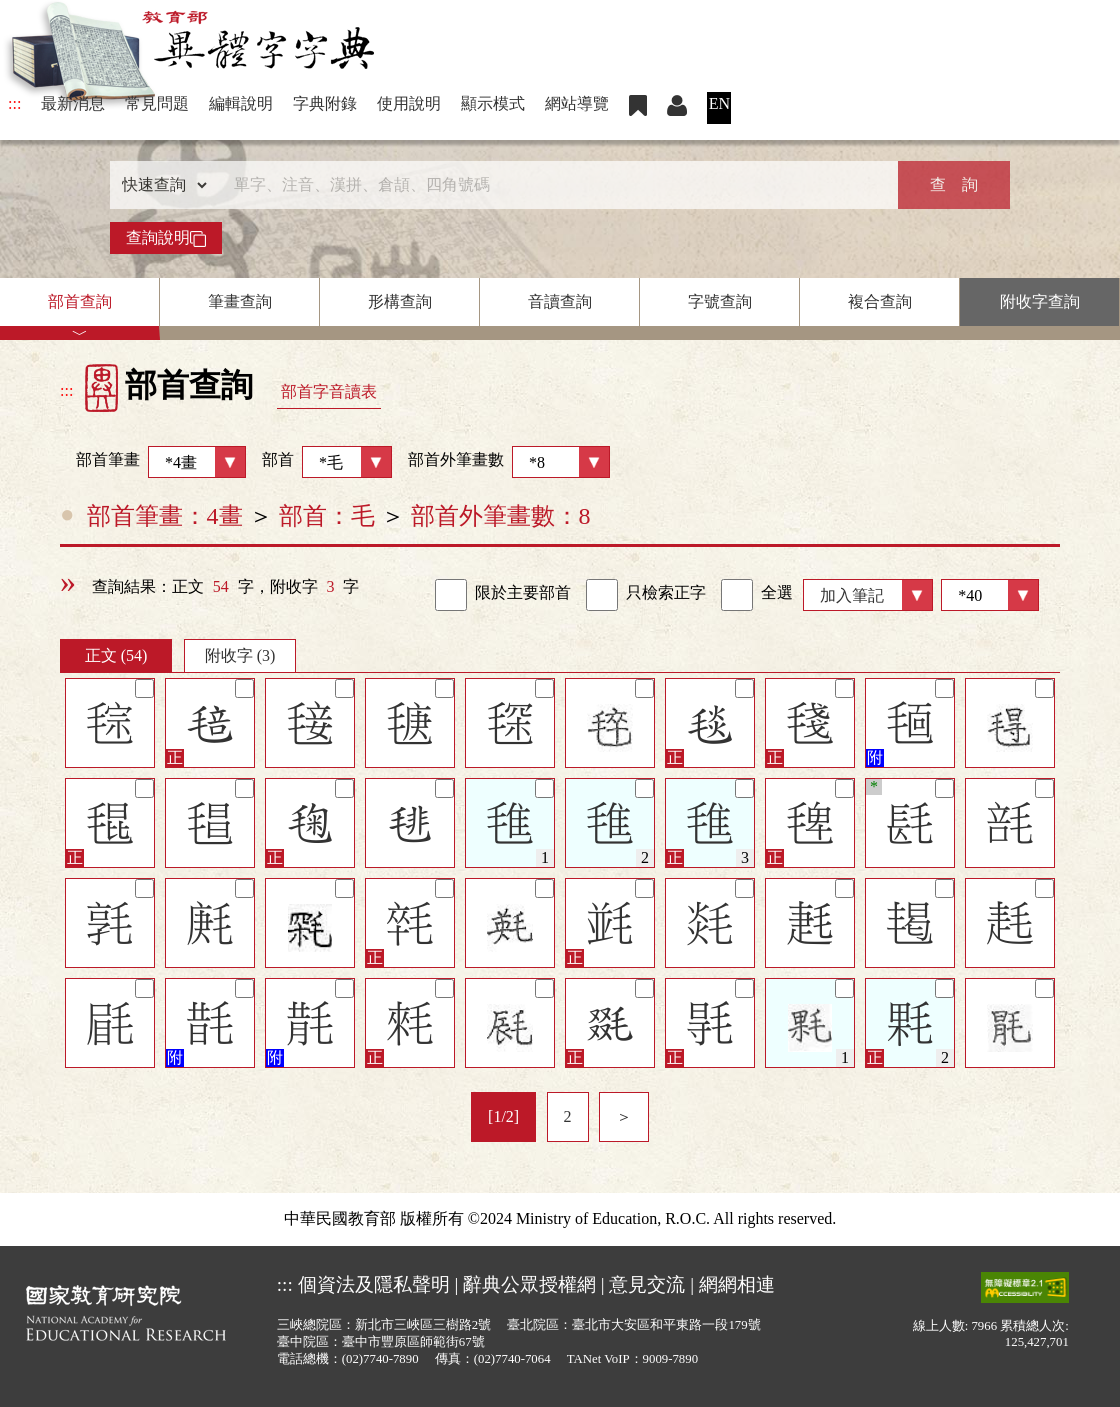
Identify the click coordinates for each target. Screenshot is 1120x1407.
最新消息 (73, 103)
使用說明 (409, 103)
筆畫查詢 (240, 301)
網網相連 (737, 1284)
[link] (451, 595)
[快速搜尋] (553, 185)
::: (14, 103)
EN (719, 103)
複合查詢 (880, 301)
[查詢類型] (160, 185)
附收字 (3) (240, 655)
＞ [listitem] (624, 1116)
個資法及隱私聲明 (374, 1284)
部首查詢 (80, 301)
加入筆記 (852, 595)
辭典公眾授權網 (529, 1284)
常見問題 (157, 103)
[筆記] (144, 688)
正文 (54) (116, 655)
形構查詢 (400, 301)
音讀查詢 (560, 301)
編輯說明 (241, 103)
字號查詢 (720, 301)
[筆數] (990, 595)
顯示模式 (493, 103)
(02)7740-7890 (380, 1359)
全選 (757, 595)
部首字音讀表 (329, 391)
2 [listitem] (568, 1116)
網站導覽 (577, 103)
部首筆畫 (153, 462)
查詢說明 (166, 238)
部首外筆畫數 (509, 462)
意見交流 (647, 1284)
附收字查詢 (1040, 301)
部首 (327, 462)
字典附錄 (325, 103)
